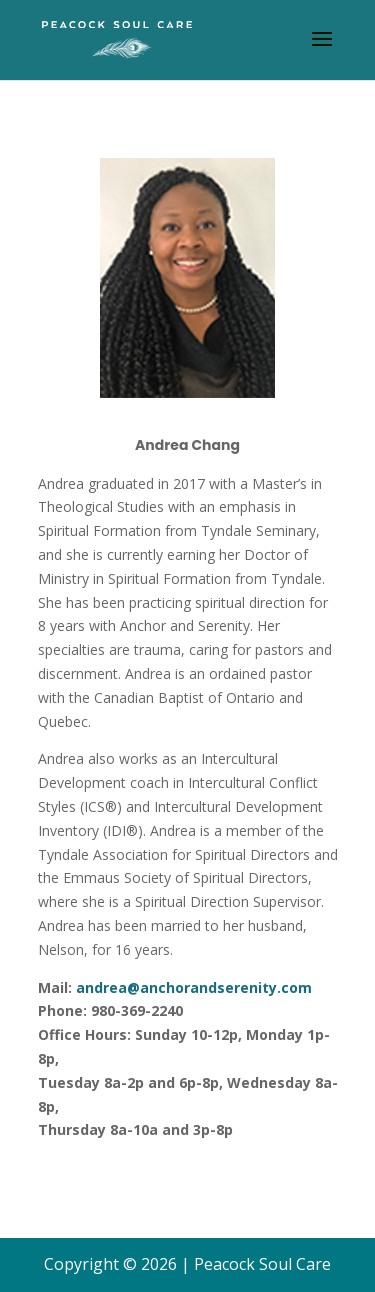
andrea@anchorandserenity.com (194, 987)
